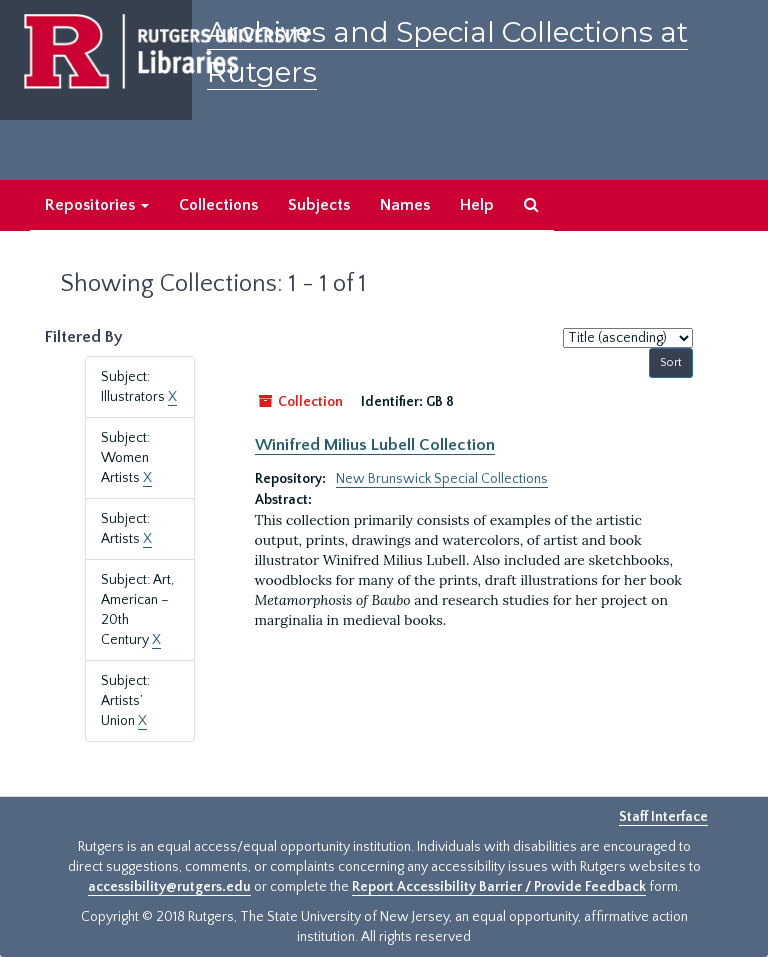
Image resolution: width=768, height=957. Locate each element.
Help (477, 205)
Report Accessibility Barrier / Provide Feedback (499, 887)
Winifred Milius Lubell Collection (375, 445)
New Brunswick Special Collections (442, 479)
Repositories (97, 205)
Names (405, 205)
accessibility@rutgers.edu (169, 887)
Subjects (319, 205)
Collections (218, 205)
